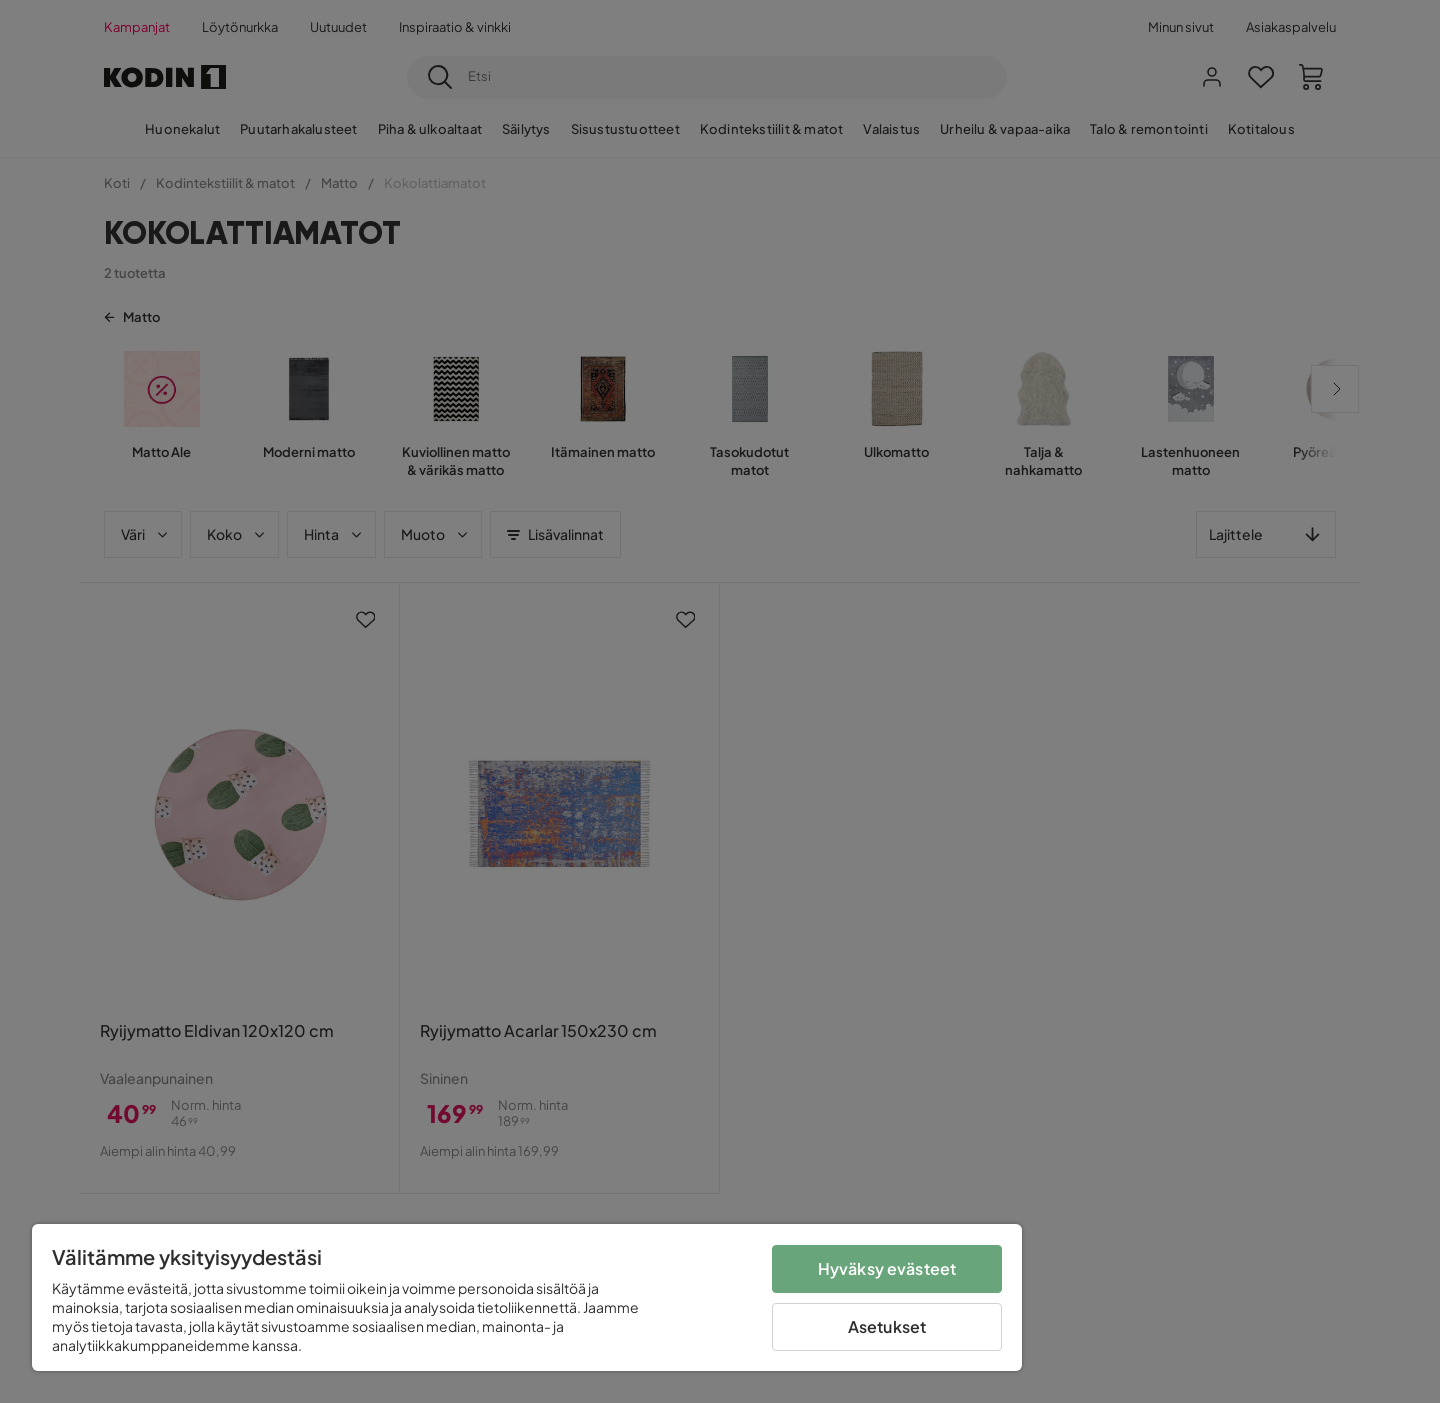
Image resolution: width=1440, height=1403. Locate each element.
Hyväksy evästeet (887, 1268)
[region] (527, 1297)
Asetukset (887, 1326)
